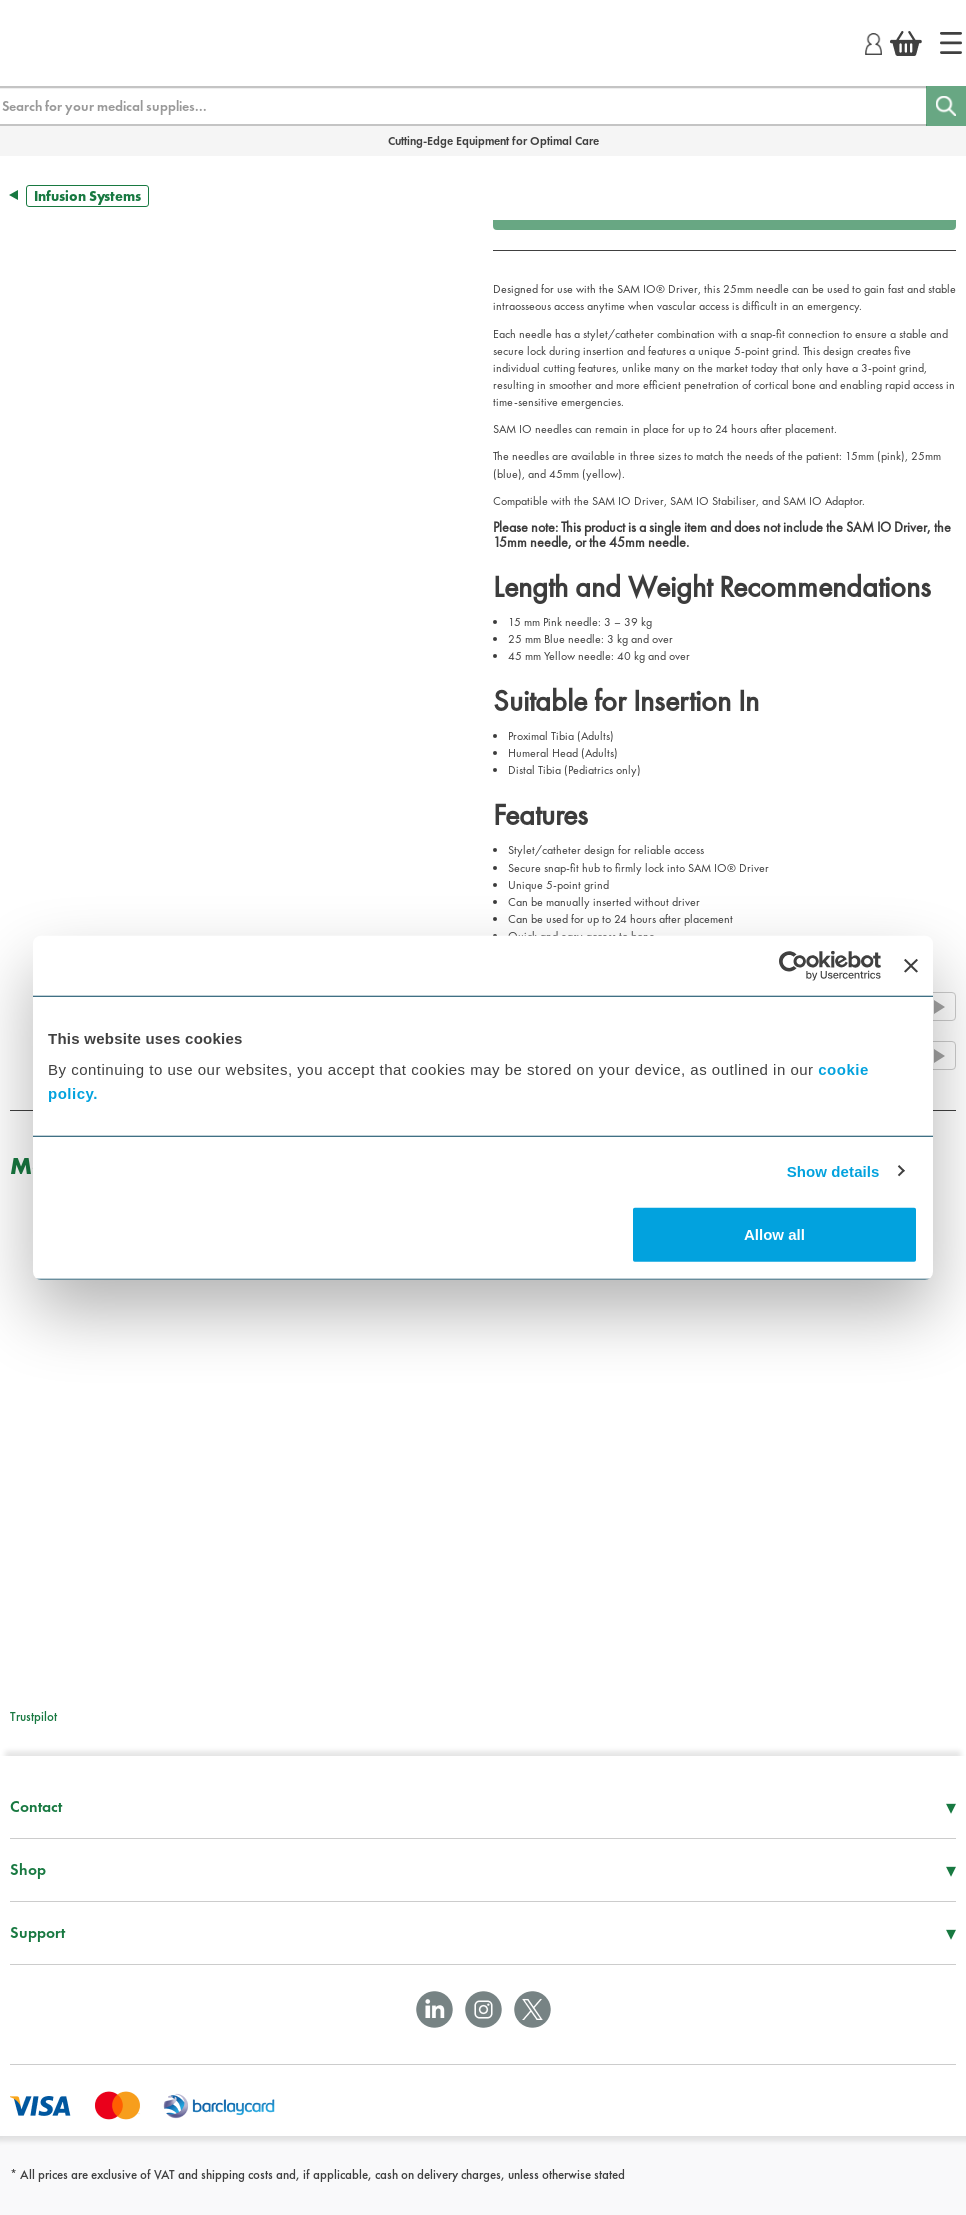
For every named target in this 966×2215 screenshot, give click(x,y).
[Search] (946, 106)
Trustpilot (33, 1716)
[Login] (873, 41)
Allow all (774, 1234)
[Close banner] (911, 965)
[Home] (951, 43)
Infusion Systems (87, 196)
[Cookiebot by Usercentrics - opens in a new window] (793, 965)
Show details (833, 1170)
